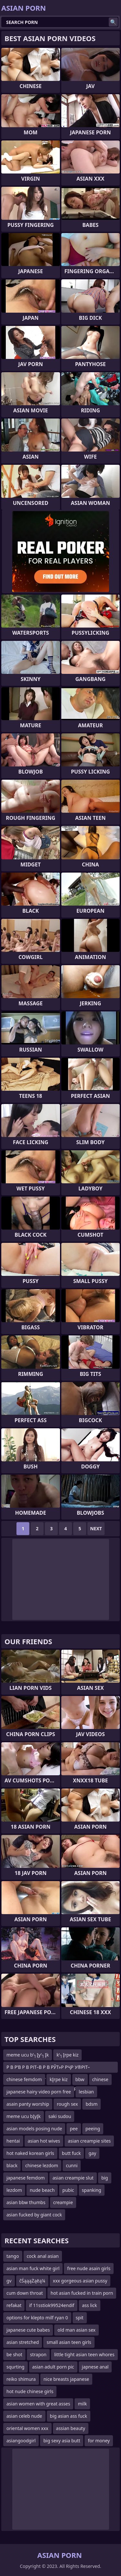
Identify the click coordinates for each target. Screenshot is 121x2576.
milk (82, 2404)
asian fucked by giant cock (34, 2215)
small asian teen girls (68, 2342)
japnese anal (95, 2367)
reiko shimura (21, 2379)
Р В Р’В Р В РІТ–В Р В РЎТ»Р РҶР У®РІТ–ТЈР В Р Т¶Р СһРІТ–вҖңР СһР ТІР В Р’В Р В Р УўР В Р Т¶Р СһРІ (51, 2068)
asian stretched (22, 2342)
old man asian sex (76, 2330)
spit (80, 2317)
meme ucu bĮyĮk (23, 2116)
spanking (91, 2190)
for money (99, 2440)
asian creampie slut (73, 2178)
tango (12, 2256)
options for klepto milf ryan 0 (37, 2317)
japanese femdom (25, 2178)
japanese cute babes (28, 2330)
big (104, 2178)
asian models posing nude (34, 2128)
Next (96, 1528)
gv (9, 2281)
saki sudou (59, 2116)
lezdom (14, 2190)
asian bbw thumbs (25, 2202)
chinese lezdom (41, 2165)
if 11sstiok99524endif (51, 2305)
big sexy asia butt (61, 2440)
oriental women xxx (27, 2428)
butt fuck (71, 2153)
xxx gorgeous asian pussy (80, 2281)
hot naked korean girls (30, 2153)
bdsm (91, 2104)
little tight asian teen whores (84, 2354)
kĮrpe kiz (59, 2079)
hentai (13, 2141)
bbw (80, 2079)
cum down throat (24, 2293)
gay (92, 2153)
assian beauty (70, 2428)
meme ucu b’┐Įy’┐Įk (27, 2055)
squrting (15, 2367)
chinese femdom (24, 2079)
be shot (14, 2354)
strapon (38, 2354)
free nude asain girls (88, 2268)
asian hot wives (44, 2141)
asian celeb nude (24, 2416)
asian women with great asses (38, 2404)
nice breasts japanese (66, 2379)
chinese (100, 2079)
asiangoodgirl (20, 2440)
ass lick (89, 2305)
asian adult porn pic (53, 2367)
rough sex (67, 2104)
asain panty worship (27, 2104)
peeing (93, 2128)
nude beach (42, 2190)
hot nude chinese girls (29, 2391)
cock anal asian (43, 2256)
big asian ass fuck (68, 2416)
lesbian (86, 2092)
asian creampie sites (89, 2141)
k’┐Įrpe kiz (67, 2055)
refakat (13, 2305)
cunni (71, 2165)
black (11, 2165)
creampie (63, 2202)
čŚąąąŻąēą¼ (32, 2281)
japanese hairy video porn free (38, 2092)
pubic (68, 2190)
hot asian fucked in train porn (82, 2293)
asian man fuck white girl (32, 2268)
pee (73, 2128)
